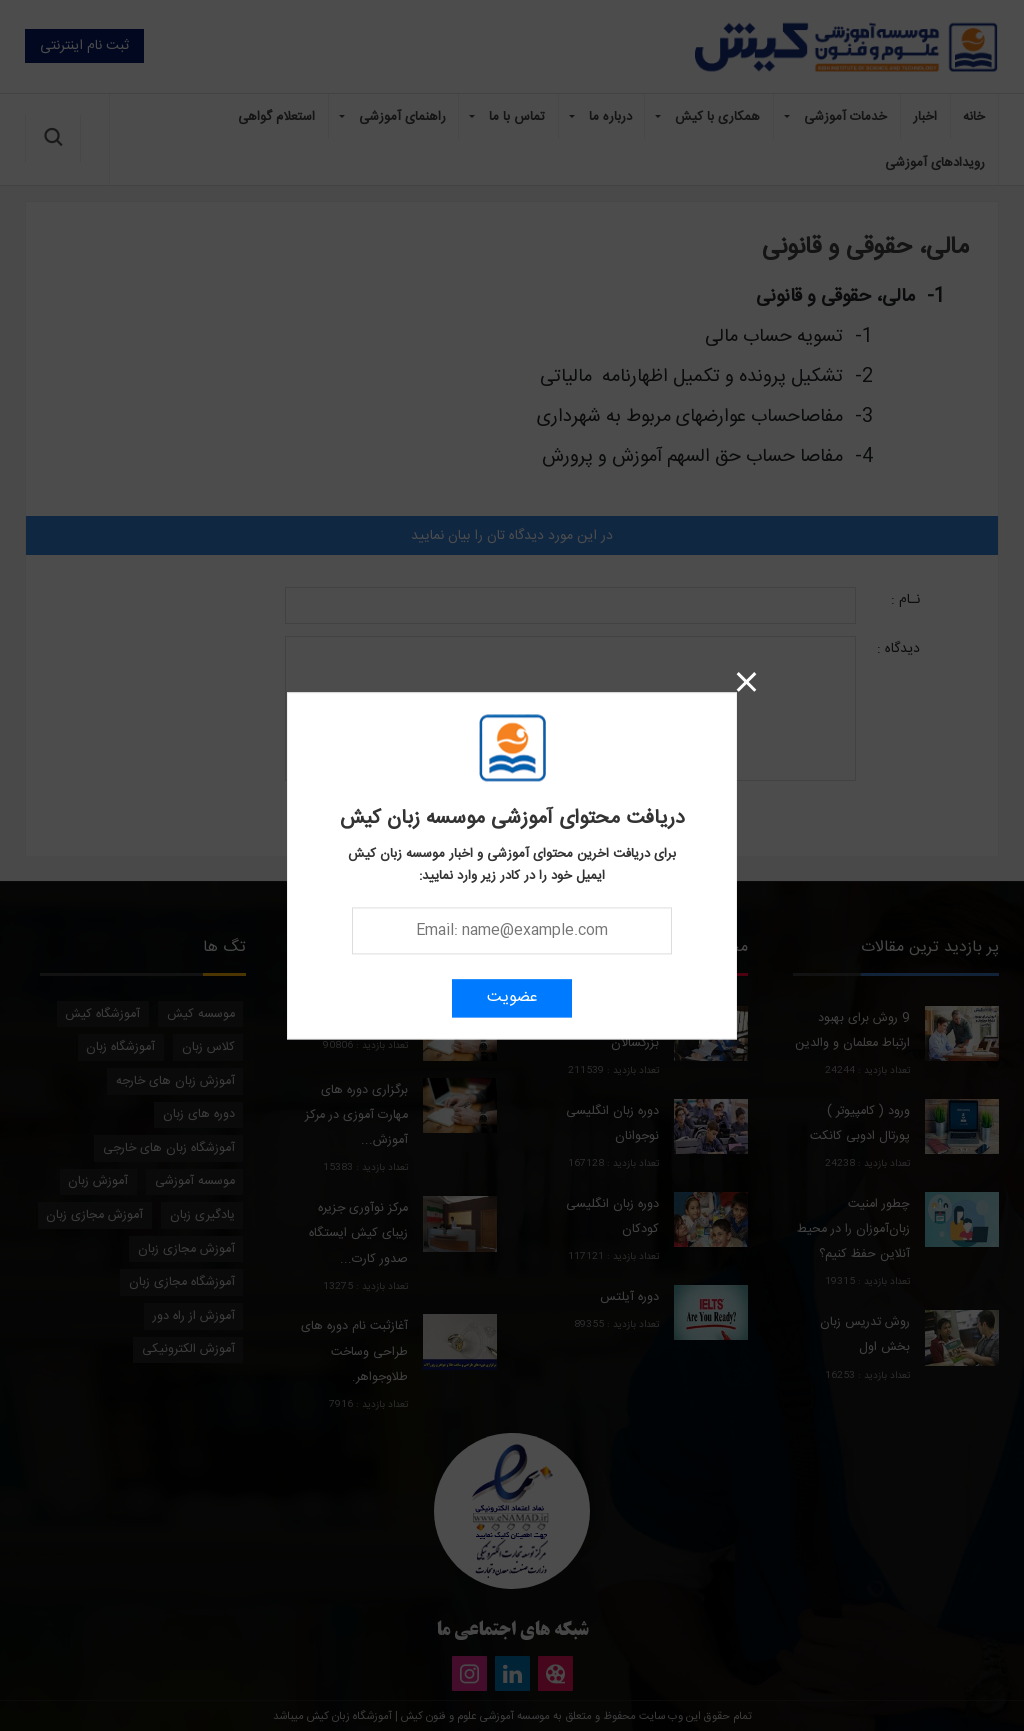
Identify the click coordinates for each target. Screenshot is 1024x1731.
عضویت (512, 997)
